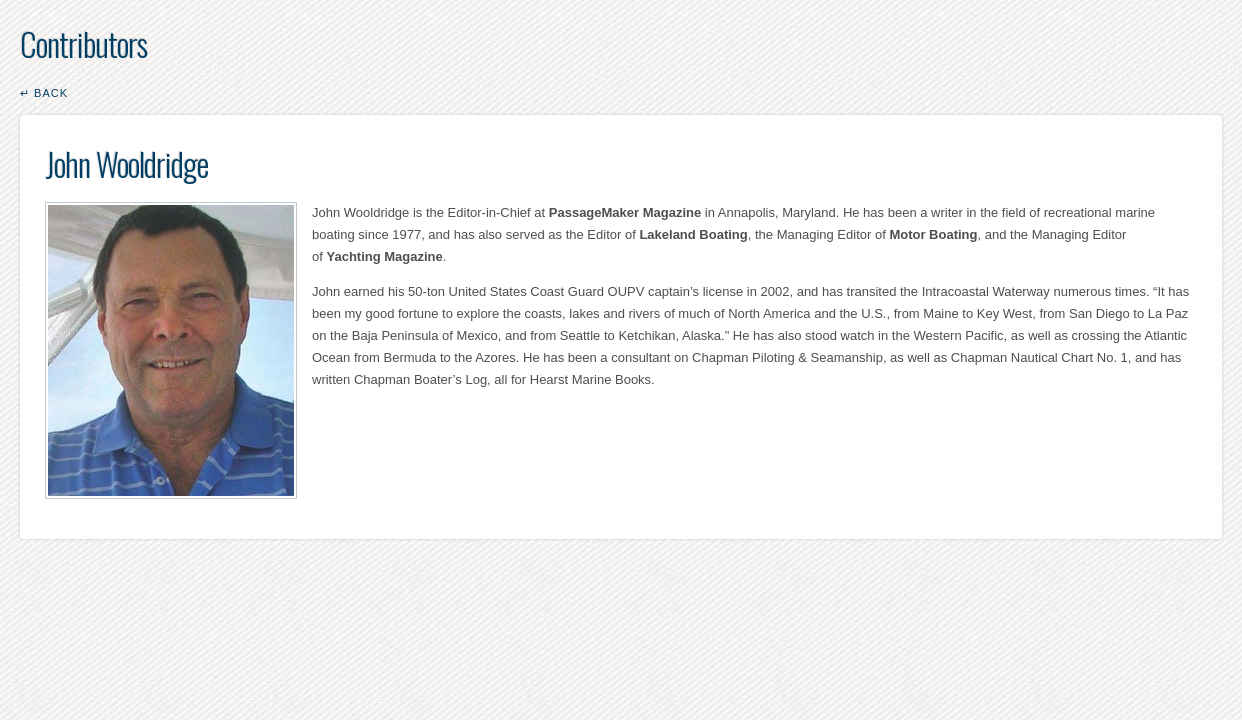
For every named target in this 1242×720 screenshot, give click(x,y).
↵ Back (44, 93)
